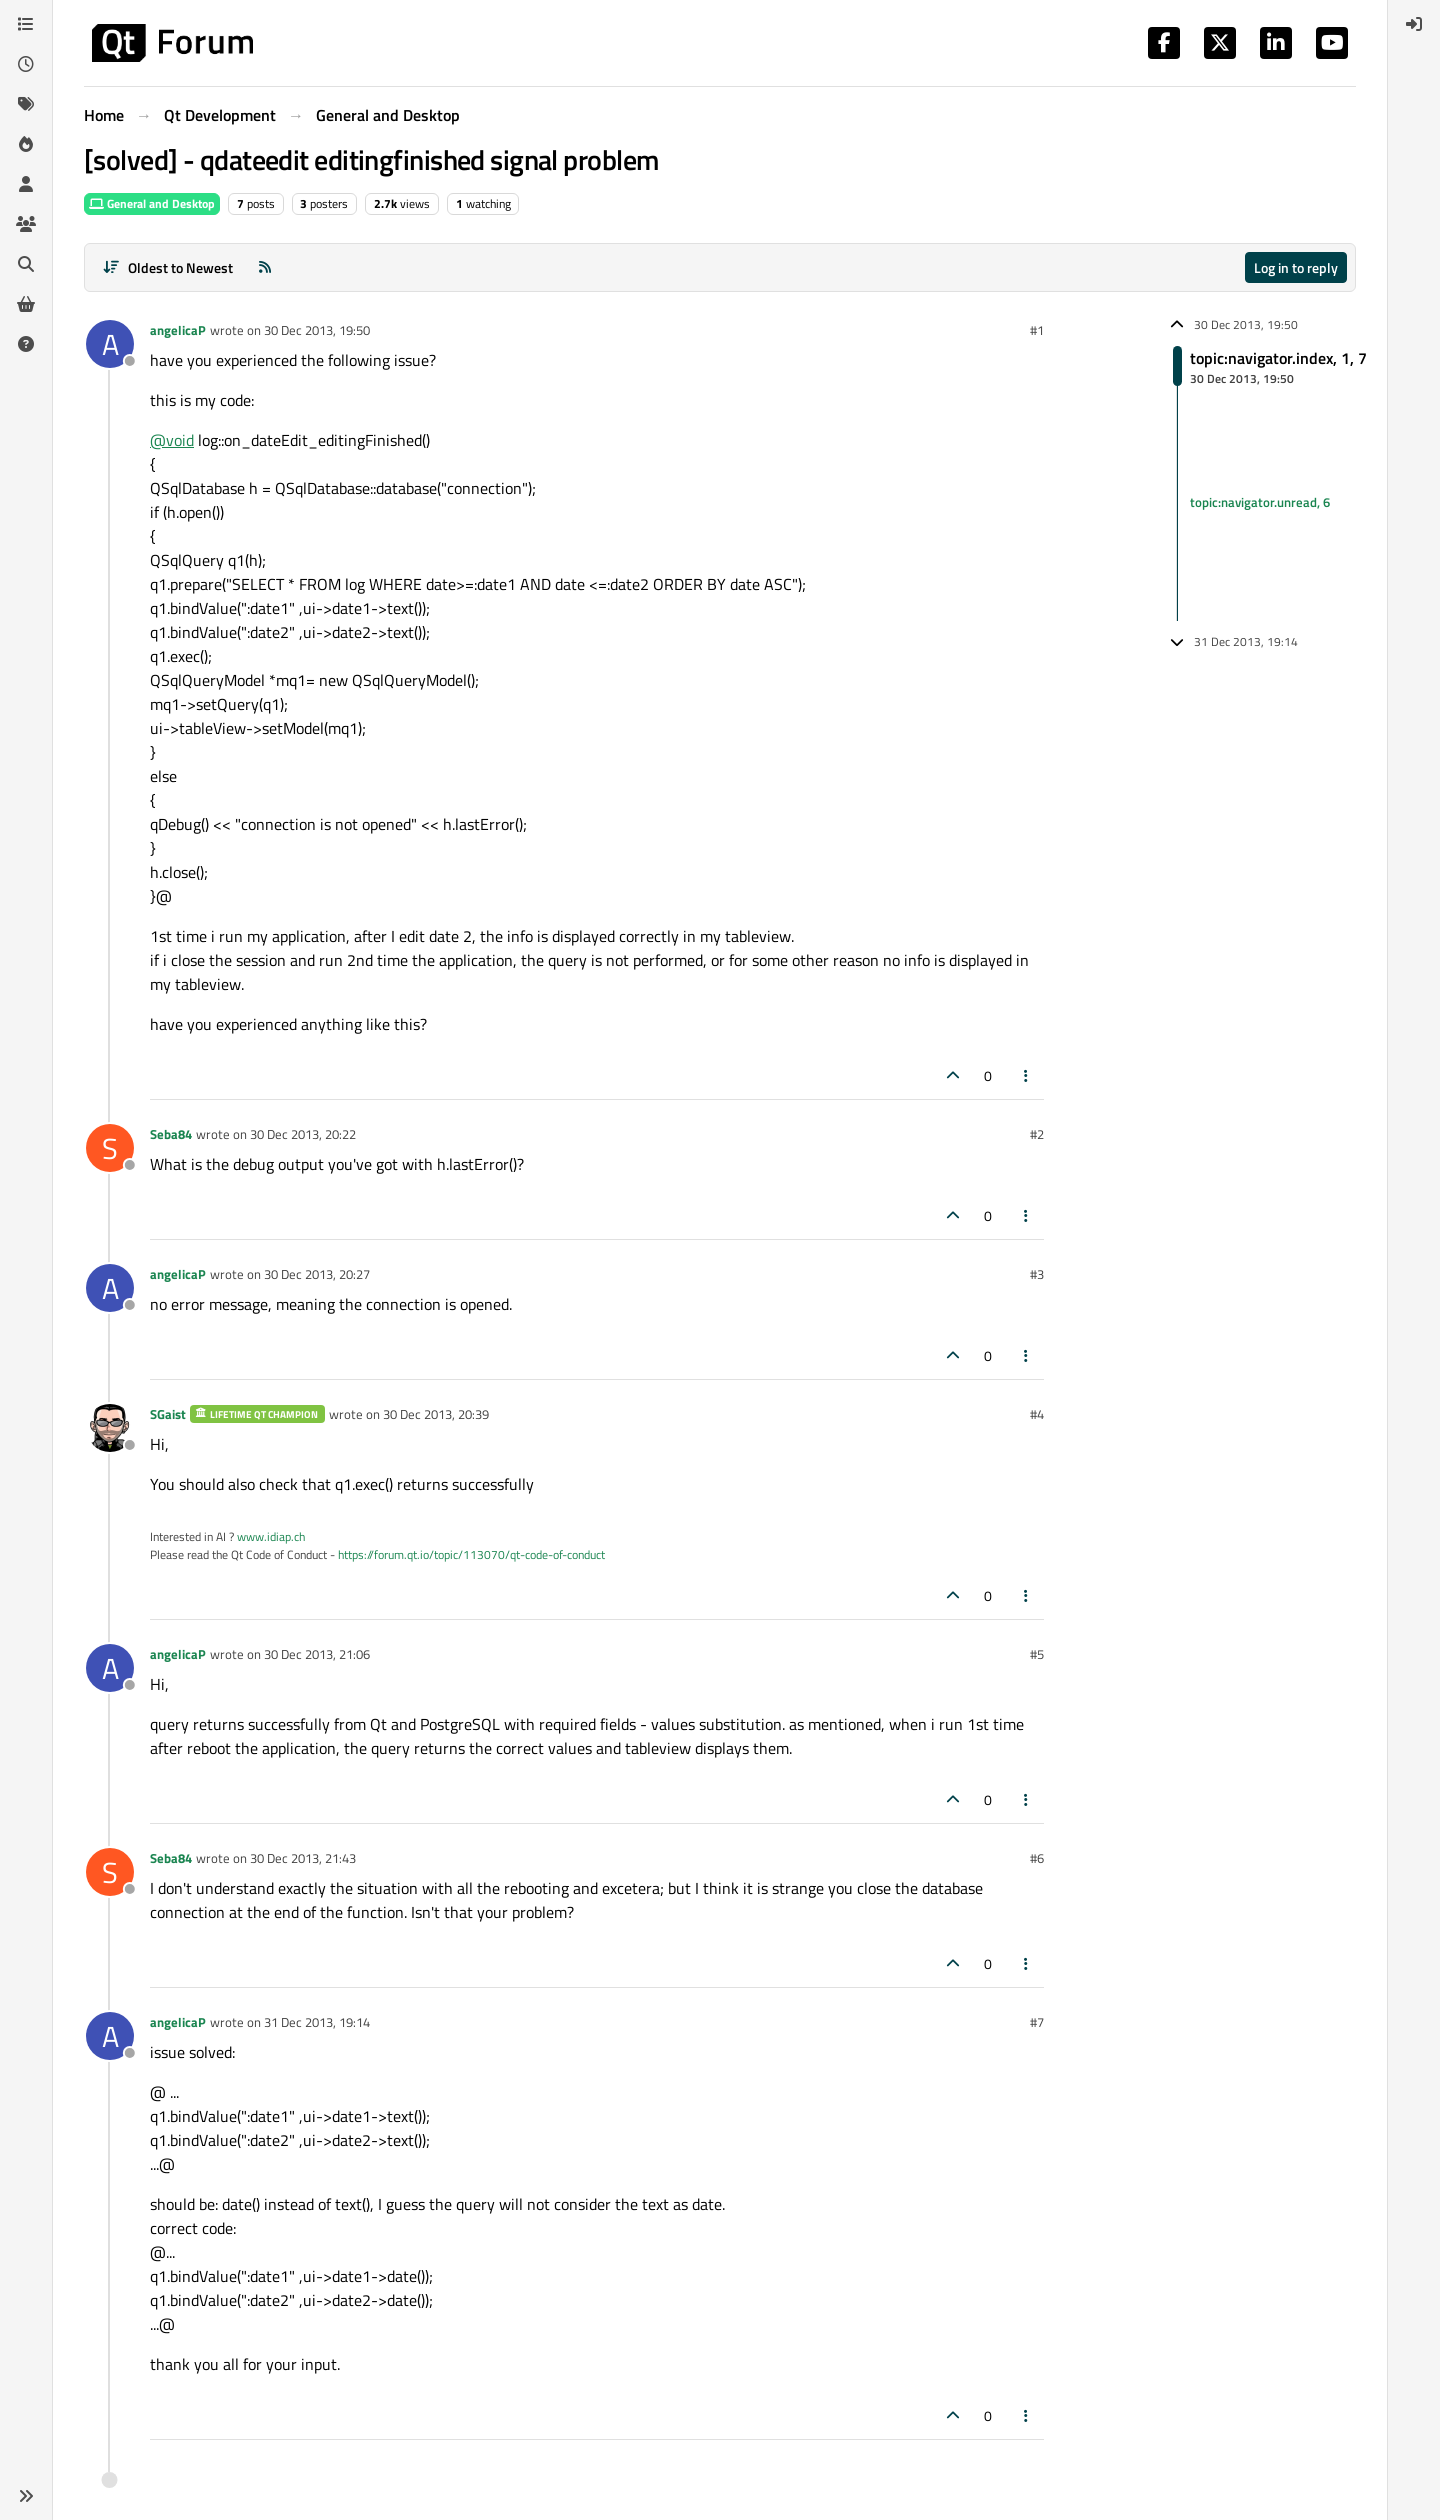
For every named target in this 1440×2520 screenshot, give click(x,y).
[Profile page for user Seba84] (110, 1148)
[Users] (26, 184)
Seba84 (171, 1134)
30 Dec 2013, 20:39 (436, 1414)
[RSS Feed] (265, 267)
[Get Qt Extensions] (26, 304)
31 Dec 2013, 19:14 (317, 2022)
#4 (1037, 1414)
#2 (1037, 1134)
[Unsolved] (26, 344)
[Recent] (26, 64)
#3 (1037, 1274)
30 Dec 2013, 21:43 (303, 1858)
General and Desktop (152, 203)
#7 (1037, 2022)
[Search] (26, 264)
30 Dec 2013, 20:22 (303, 1134)
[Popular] (26, 144)
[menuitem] (1414, 24)
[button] (26, 2496)
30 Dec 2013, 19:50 (317, 330)
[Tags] (26, 104)
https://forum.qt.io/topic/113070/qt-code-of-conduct (471, 1554)
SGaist (168, 1414)
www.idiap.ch (271, 1536)
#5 (1037, 1654)
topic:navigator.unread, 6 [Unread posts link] (1260, 502)
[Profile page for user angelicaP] (110, 344)
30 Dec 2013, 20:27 (317, 1274)
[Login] (1414, 24)
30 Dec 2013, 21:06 (317, 1654)
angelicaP (178, 330)
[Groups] (26, 224)
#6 (1037, 1858)
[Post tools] (1027, 1075)
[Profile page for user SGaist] (110, 1428)
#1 (1037, 330)
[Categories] (26, 24)
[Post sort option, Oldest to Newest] (167, 267)
